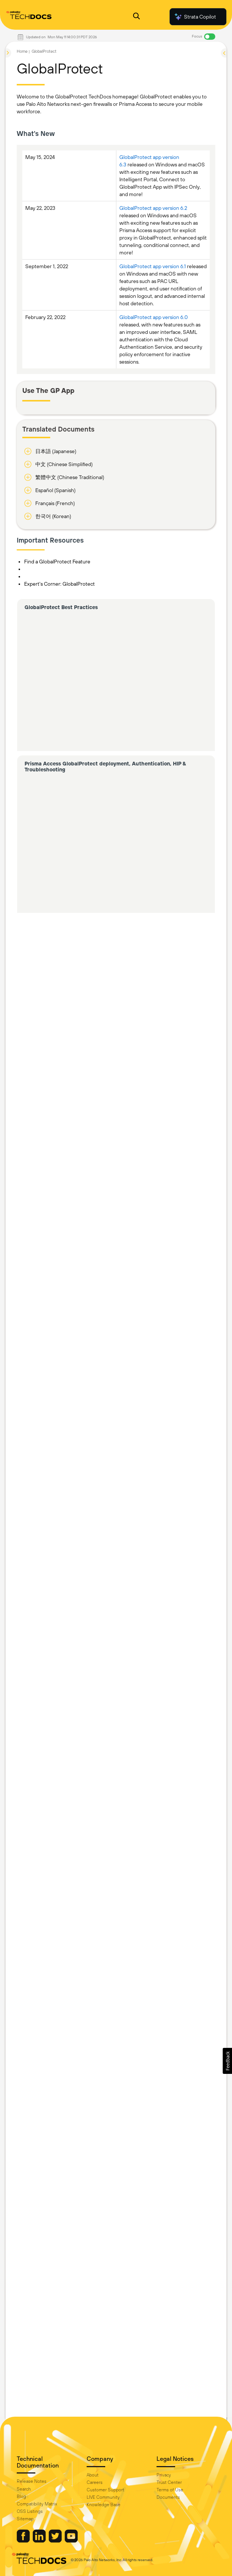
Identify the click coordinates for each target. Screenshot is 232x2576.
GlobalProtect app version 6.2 (153, 208)
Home (22, 51)
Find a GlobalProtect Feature (57, 562)
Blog (21, 2496)
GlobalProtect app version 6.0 (153, 317)
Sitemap (25, 2518)
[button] (227, 2061)
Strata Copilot (195, 16)
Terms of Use (170, 2489)
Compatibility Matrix (37, 2504)
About (93, 2475)
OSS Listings (30, 2511)
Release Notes (31, 2481)
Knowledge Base (103, 2504)
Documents (168, 2497)
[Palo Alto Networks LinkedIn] (40, 2541)
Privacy (164, 2475)
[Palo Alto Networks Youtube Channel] (71, 2541)
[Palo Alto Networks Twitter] (56, 2541)
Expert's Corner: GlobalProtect (59, 584)
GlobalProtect (44, 51)
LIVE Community (103, 2497)
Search (24, 2489)
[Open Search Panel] (136, 17)
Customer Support (105, 2489)
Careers (95, 2482)
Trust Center (169, 2482)
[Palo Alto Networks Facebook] (24, 2541)
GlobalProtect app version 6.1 (152, 266)
